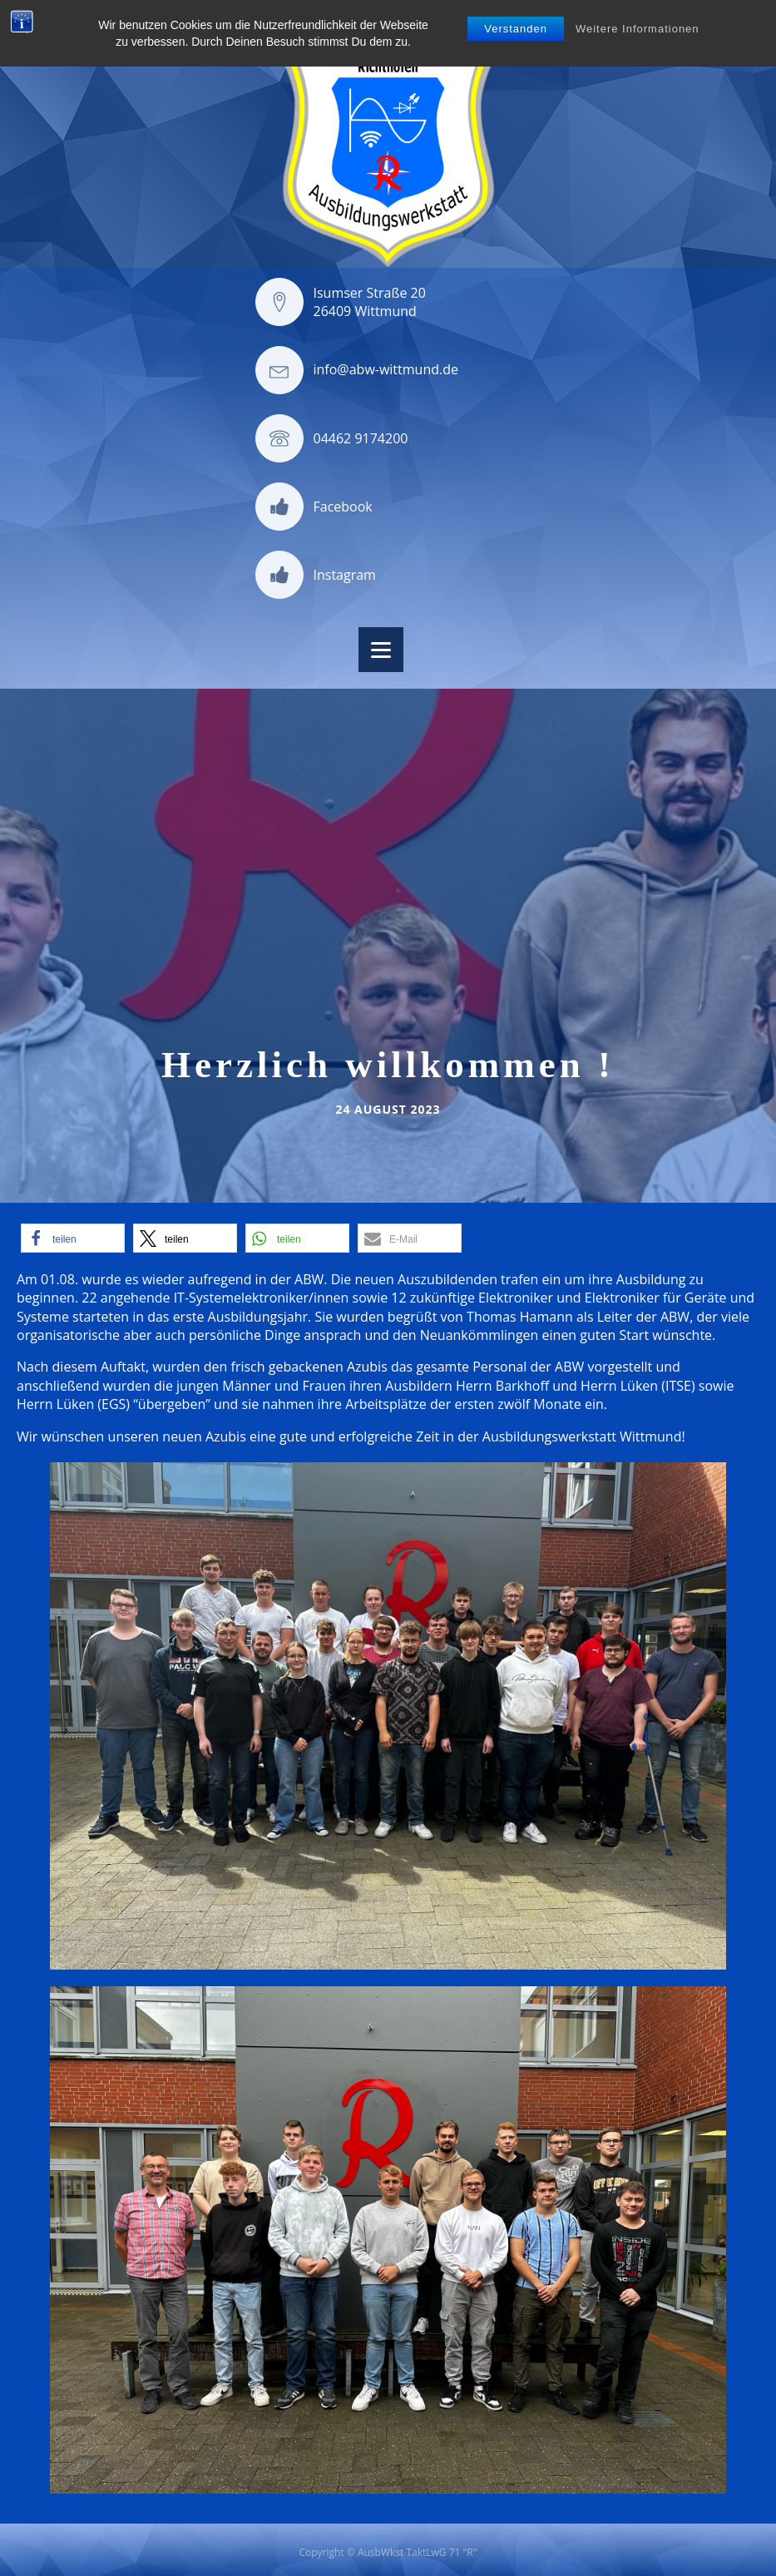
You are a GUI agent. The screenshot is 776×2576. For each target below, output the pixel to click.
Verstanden (515, 28)
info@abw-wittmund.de (386, 369)
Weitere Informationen (637, 28)
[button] (73, 1238)
